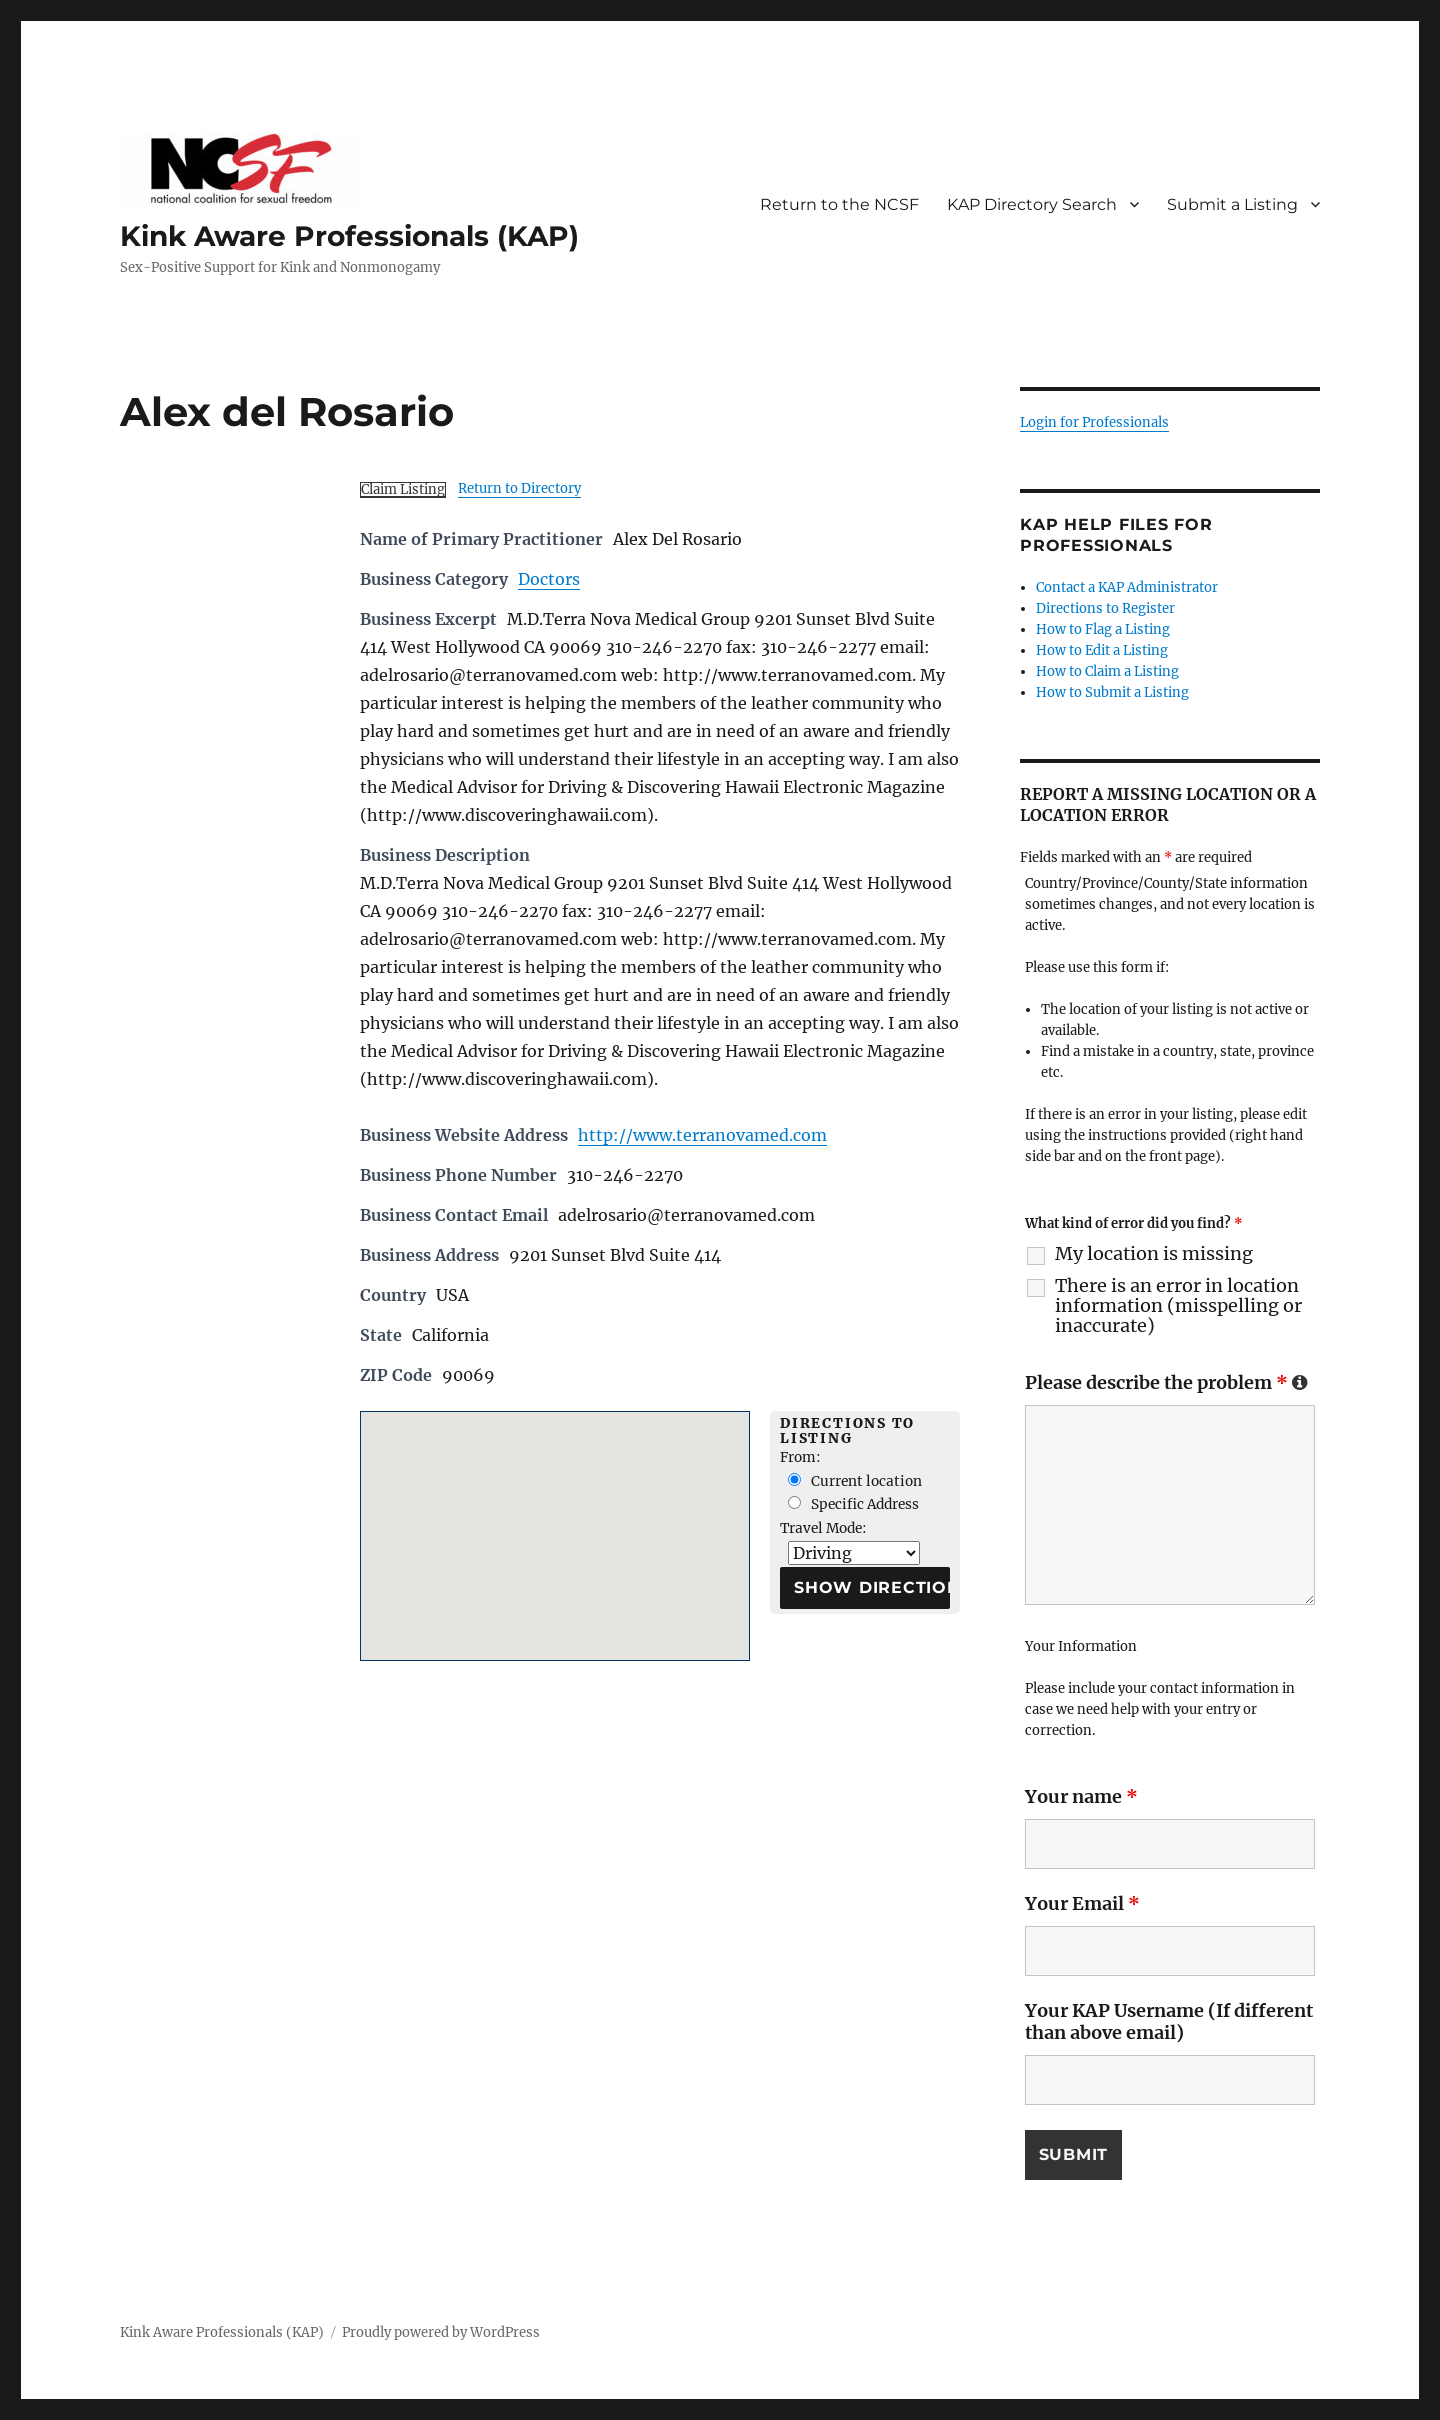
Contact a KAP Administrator (1127, 587)
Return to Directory (519, 488)
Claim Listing (403, 489)
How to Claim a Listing (1107, 671)
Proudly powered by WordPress (441, 2332)
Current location (855, 1481)
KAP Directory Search (1032, 204)
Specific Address (853, 1504)
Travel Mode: (823, 1528)
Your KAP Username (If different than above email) (1169, 2021)
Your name (1081, 1796)
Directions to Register (1105, 608)
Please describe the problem (1166, 1382)
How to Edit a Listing (1102, 650)
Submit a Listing (1232, 204)
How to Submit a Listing (1112, 692)
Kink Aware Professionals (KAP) (349, 236)
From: (800, 1457)
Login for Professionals (1094, 422)
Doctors (549, 579)
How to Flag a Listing (1103, 629)
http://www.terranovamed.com (702, 1135)
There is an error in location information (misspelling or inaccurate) (1178, 1306)
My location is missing (1154, 1254)
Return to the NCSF (839, 204)
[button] (555, 1517)
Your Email (1082, 1903)
